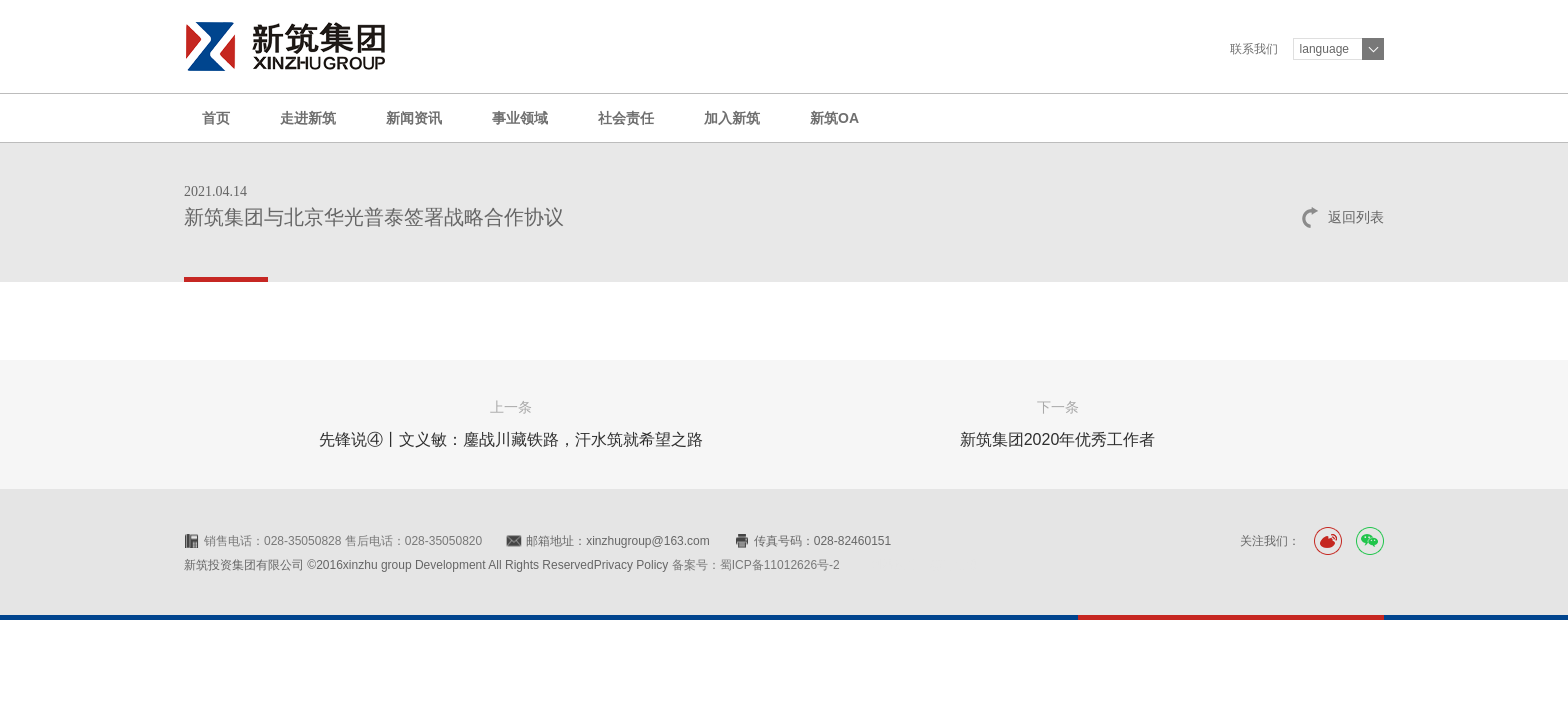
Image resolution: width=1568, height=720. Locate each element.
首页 (216, 118)
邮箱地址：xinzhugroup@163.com (618, 541)
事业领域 (520, 118)
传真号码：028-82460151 (822, 541)
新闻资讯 (414, 118)
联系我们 (1254, 49)
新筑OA (834, 118)
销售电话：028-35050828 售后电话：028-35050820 (343, 541)
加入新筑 (732, 118)
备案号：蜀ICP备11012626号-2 (756, 565)
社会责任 (626, 118)
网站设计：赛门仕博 (924, 565)
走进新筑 (308, 118)
